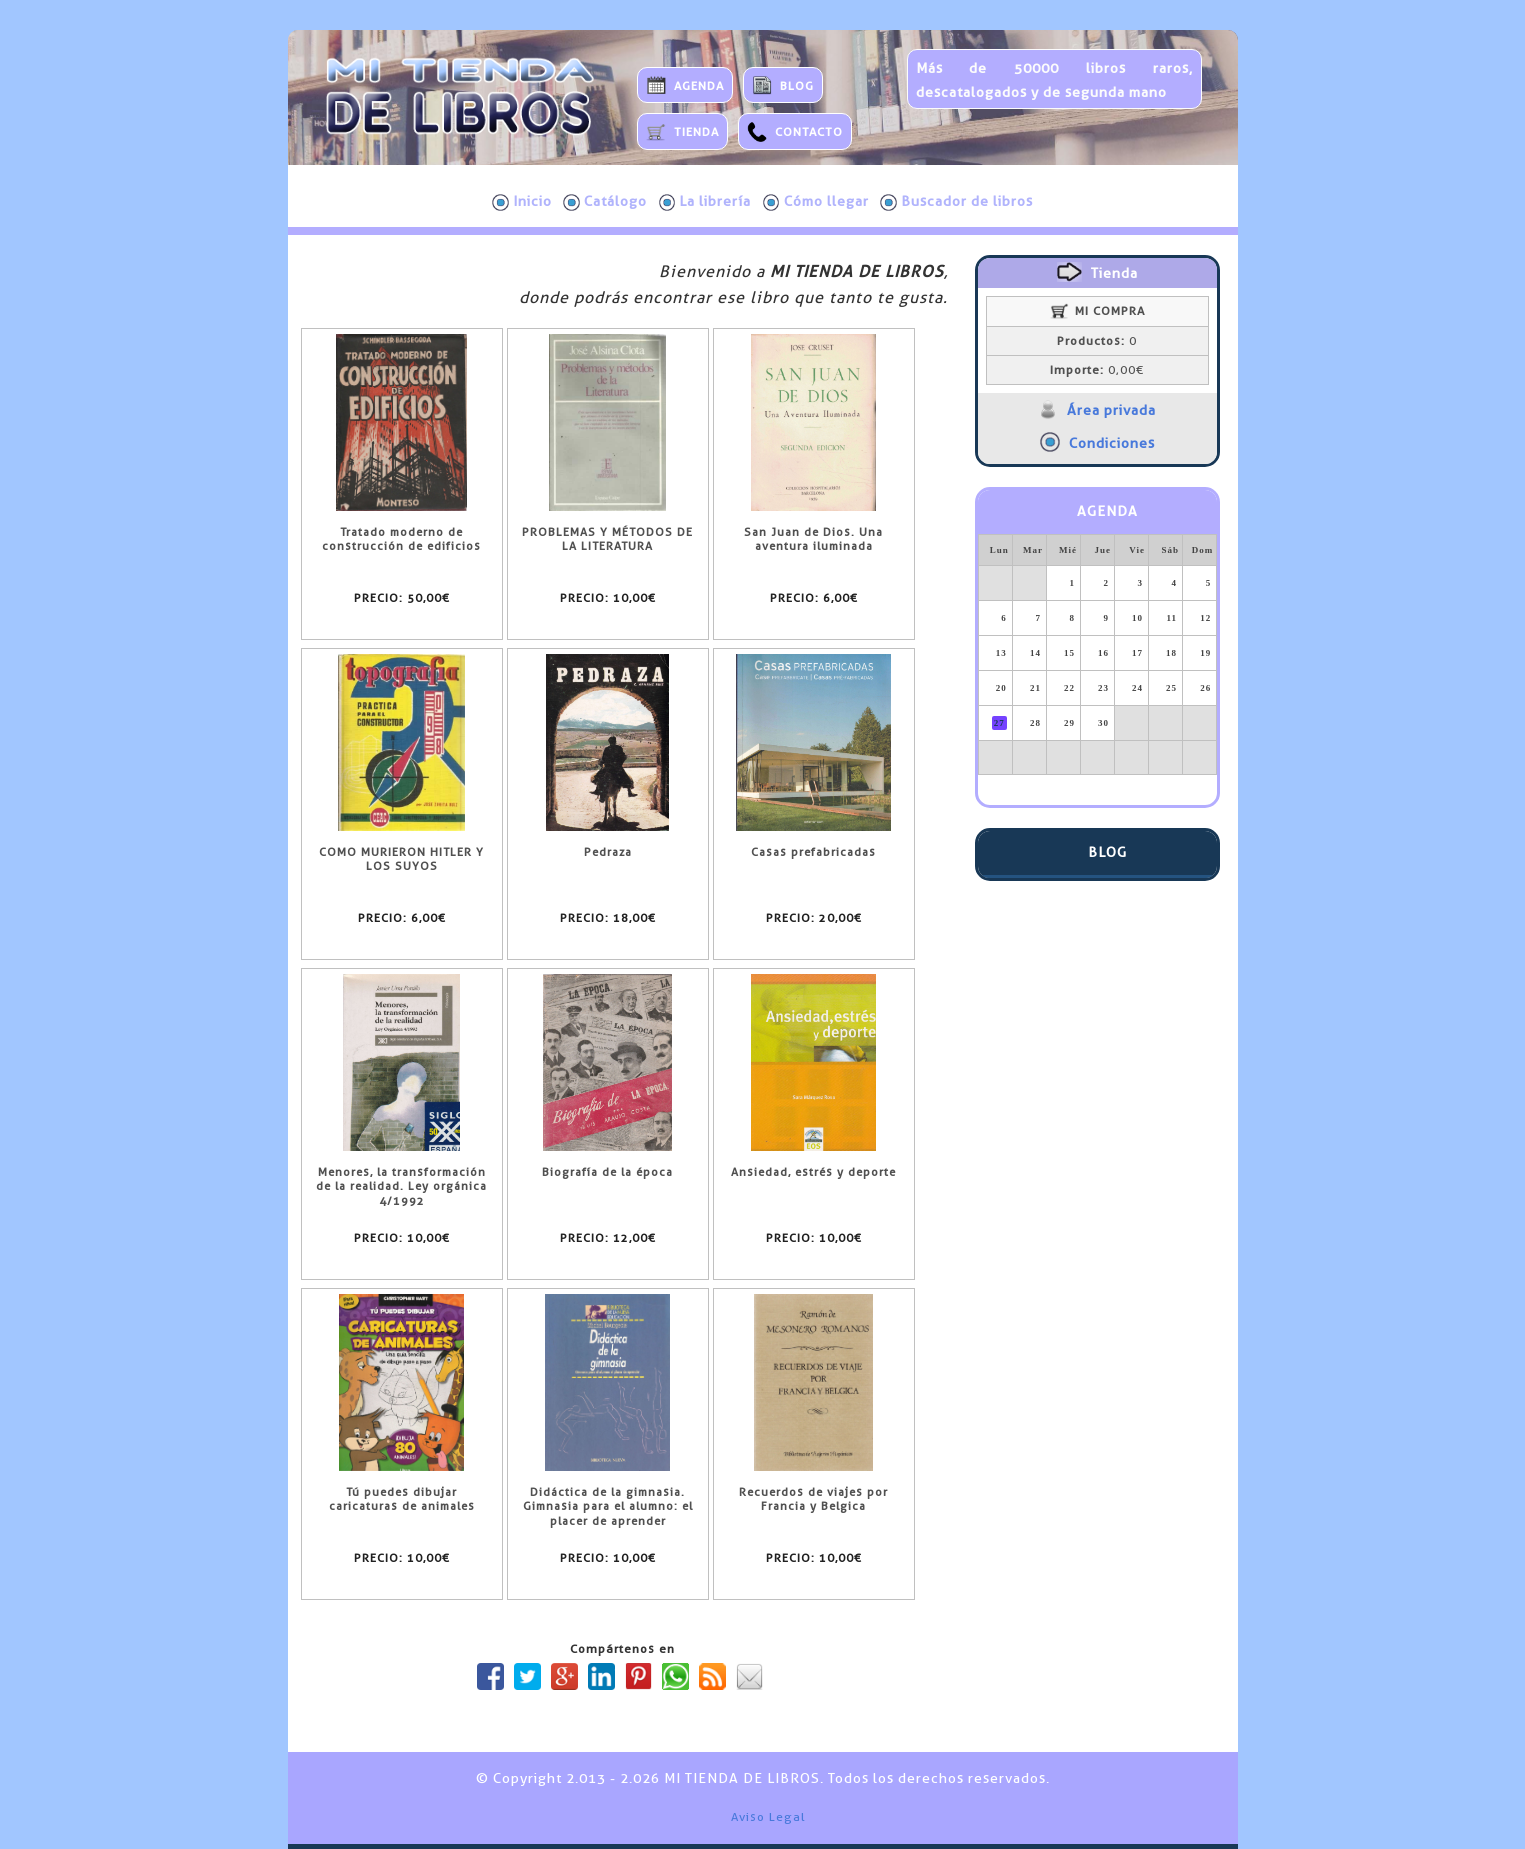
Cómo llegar (816, 202)
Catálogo (605, 202)
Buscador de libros (956, 202)
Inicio (522, 202)
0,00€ (1097, 370)
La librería (705, 202)
